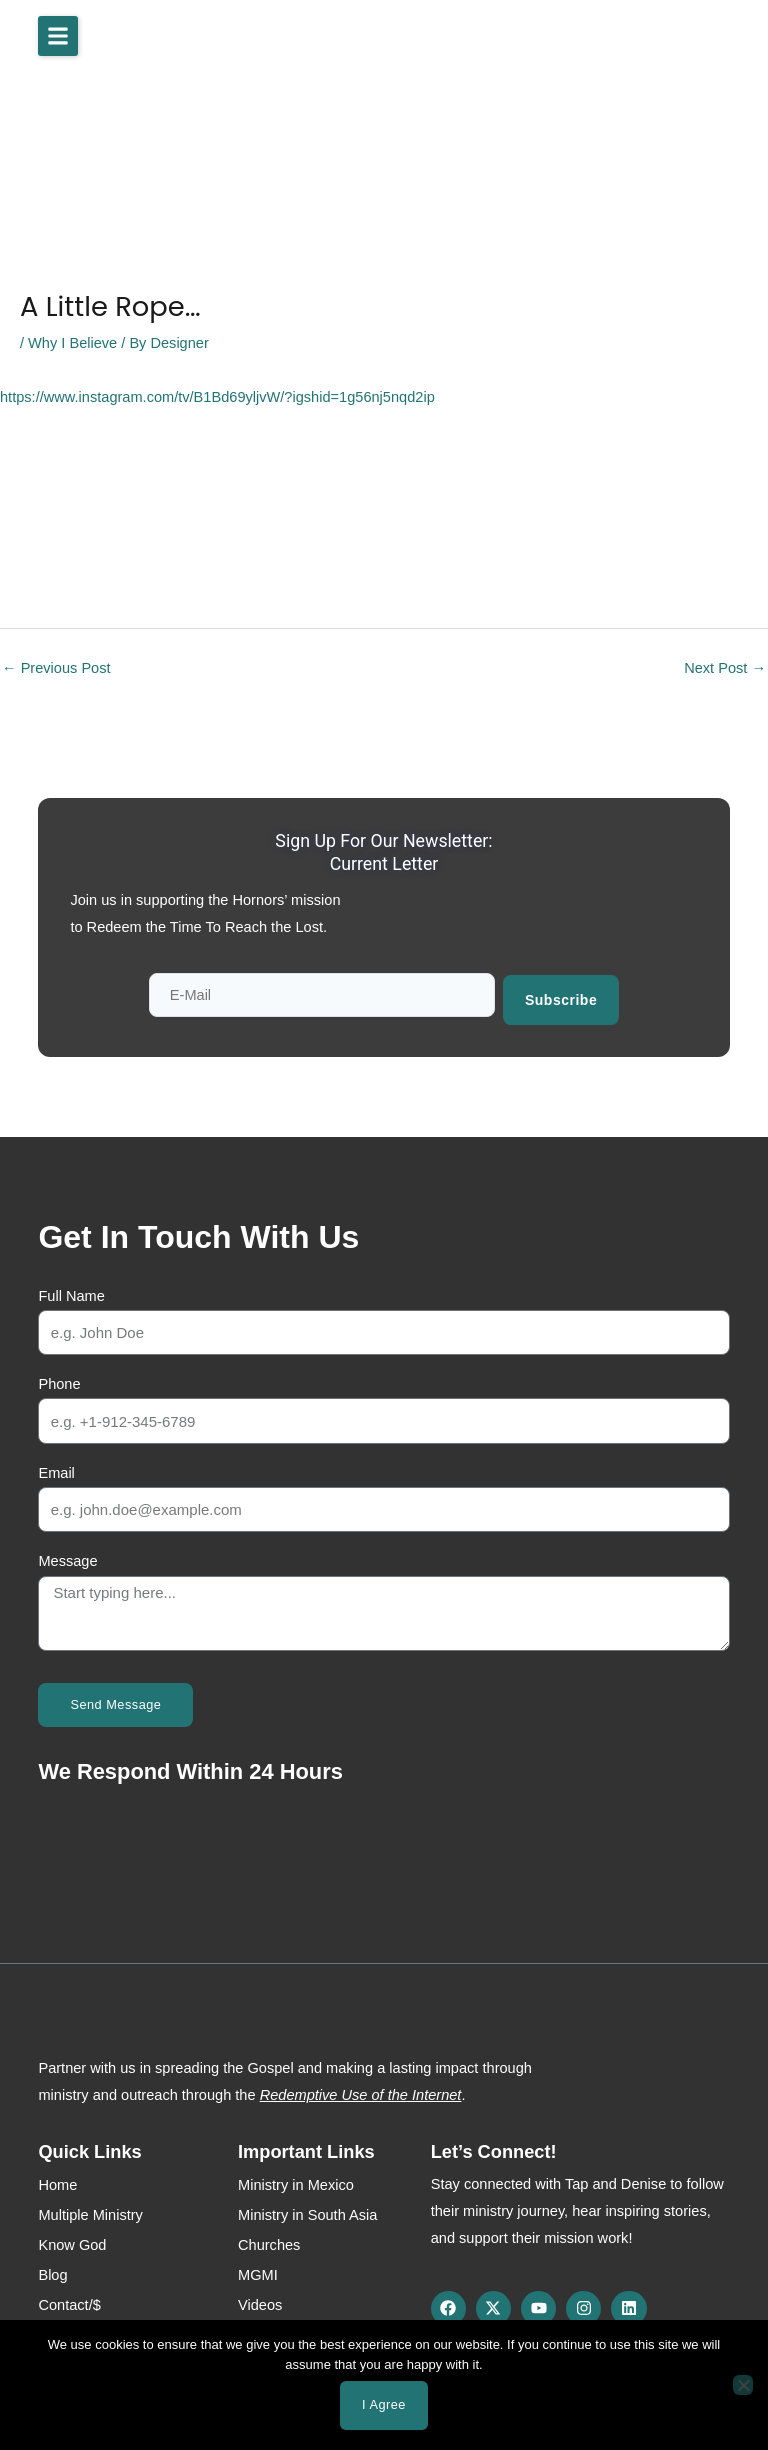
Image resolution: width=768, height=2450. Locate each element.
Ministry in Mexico (296, 2182)
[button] (58, 36)
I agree (384, 2404)
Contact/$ (69, 2302)
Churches (269, 2242)
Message (67, 1559)
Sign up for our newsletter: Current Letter (384, 851)
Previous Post (56, 668)
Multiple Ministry (90, 2212)
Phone (59, 1382)
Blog (52, 2272)
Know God (72, 2242)
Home (57, 2182)
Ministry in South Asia (307, 2212)
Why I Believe (72, 343)
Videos (260, 2302)
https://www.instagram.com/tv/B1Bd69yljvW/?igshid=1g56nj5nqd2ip (217, 397)
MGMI (258, 2272)
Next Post (725, 668)
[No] (743, 2385)
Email (56, 1470)
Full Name (71, 1293)
